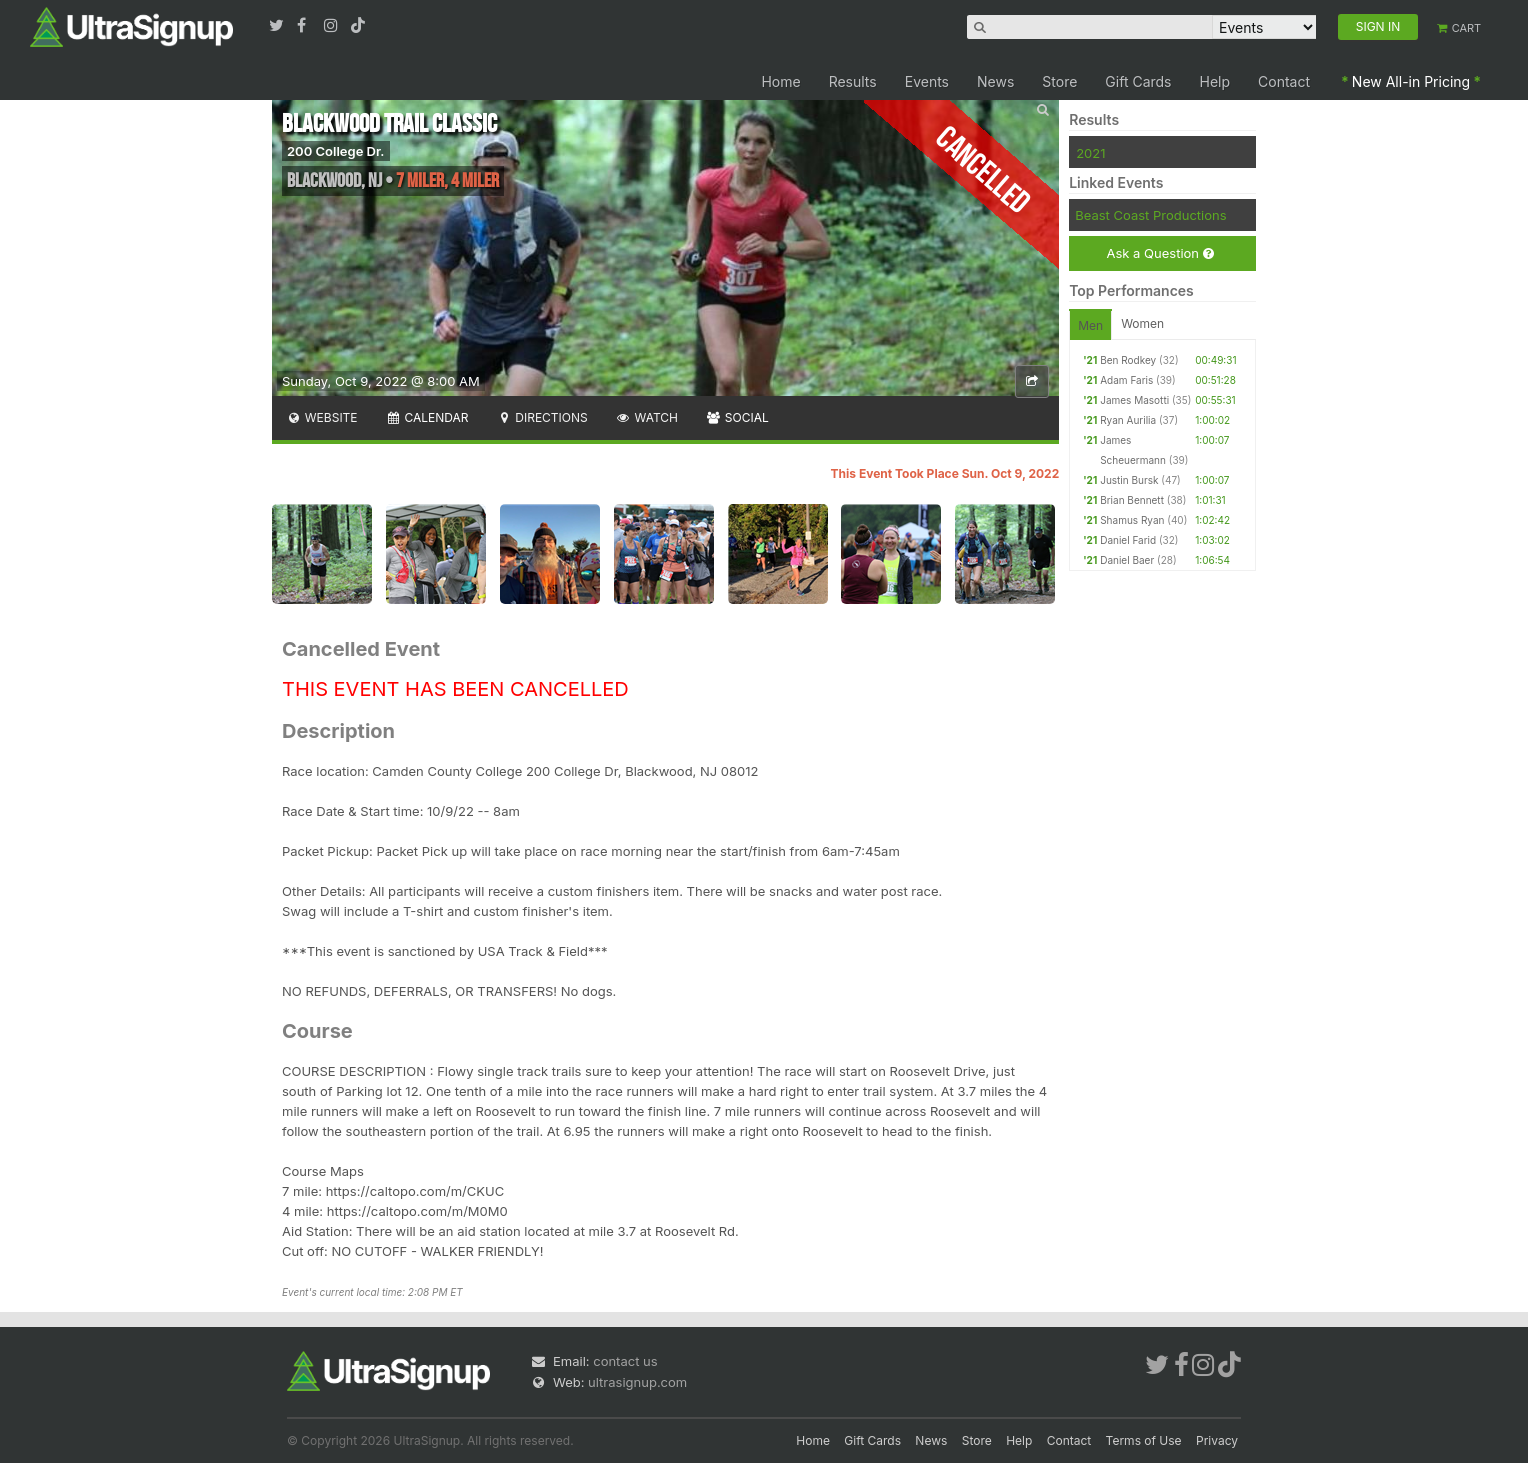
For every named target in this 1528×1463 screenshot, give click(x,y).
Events (927, 81)
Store (1059, 81)
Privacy (1217, 1440)
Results (853, 81)
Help (1215, 81)
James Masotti (1134, 400)
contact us (625, 1361)
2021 (1090, 153)
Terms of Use (1144, 1440)
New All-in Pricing (1411, 81)
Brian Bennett (1132, 500)
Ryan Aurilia (1128, 420)
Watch (647, 417)
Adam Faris (1126, 380)
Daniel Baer (1127, 560)
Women (1142, 323)
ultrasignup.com (637, 1382)
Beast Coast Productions (1150, 215)
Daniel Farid (1128, 540)
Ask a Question (1159, 253)
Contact (1284, 81)
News (995, 81)
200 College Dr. (336, 151)
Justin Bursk (1129, 480)
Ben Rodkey (1128, 360)
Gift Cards (1138, 81)
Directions (541, 417)
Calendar (427, 417)
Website (322, 417)
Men (1090, 325)
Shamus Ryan (1132, 520)
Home (780, 81)
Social (737, 417)
